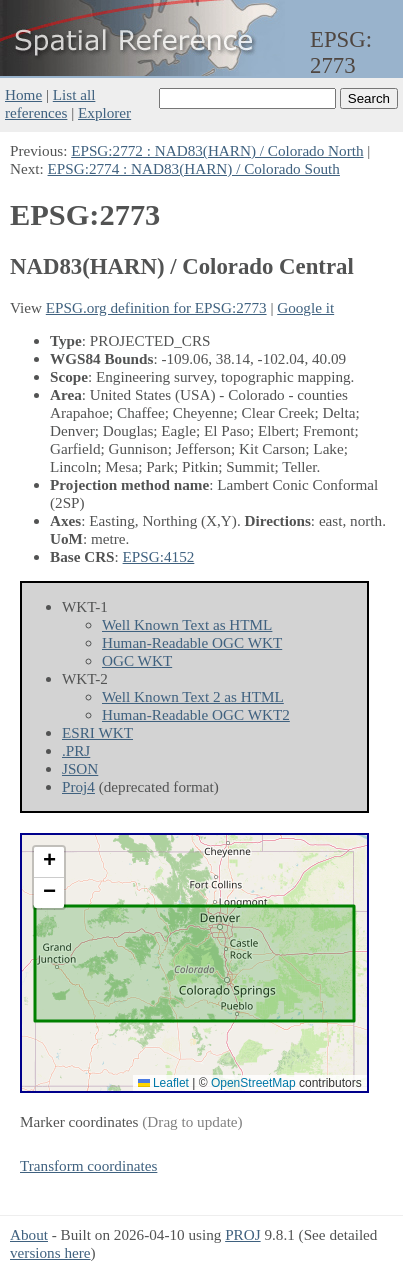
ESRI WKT (97, 732)
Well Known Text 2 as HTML (193, 696)
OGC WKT (137, 660)
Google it (305, 307)
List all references (50, 103)
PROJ (242, 1234)
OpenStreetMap (253, 1083)
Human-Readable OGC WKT (192, 642)
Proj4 (78, 786)
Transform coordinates (88, 1165)
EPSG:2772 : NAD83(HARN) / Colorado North (217, 150)
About (29, 1234)
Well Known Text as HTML (187, 624)
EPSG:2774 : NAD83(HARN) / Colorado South (194, 168)
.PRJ (76, 750)
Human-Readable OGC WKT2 (196, 714)
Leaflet (163, 1083)
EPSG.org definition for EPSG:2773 (156, 307)
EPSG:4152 (159, 556)
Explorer (104, 112)
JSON (80, 768)
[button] (49, 862)
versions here (50, 1252)
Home (23, 94)
